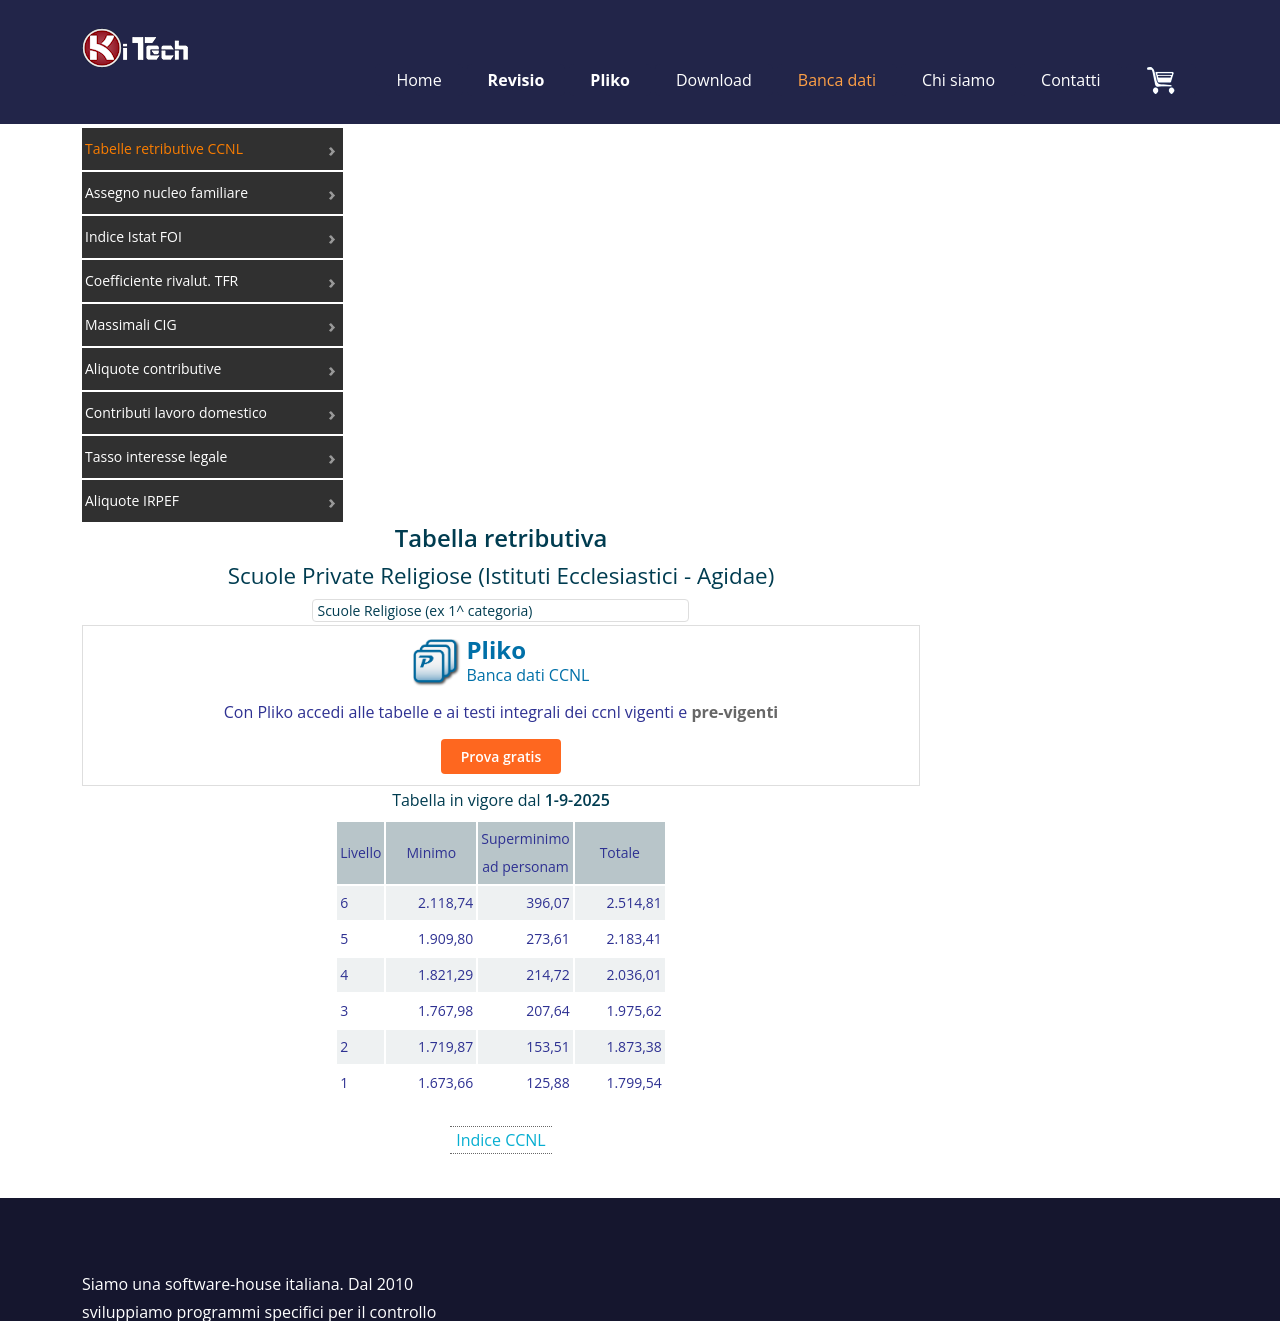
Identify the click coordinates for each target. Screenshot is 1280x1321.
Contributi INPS (1028, 1014)
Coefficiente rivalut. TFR (1058, 958)
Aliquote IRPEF (1024, 1070)
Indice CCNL (783, 717)
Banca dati (837, 52)
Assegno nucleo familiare (1064, 902)
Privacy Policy (1154, 1198)
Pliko (611, 52)
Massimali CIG (1023, 986)
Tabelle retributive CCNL (1061, 874)
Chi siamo (958, 52)
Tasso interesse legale (1052, 1042)
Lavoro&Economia (1039, 1098)
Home (419, 52)
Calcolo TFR (763, 958)
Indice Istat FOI (1026, 930)
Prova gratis (782, 333)
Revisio (516, 52)
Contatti (1071, 52)
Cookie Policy (1044, 1198)
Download (714, 52)
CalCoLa (751, 930)
